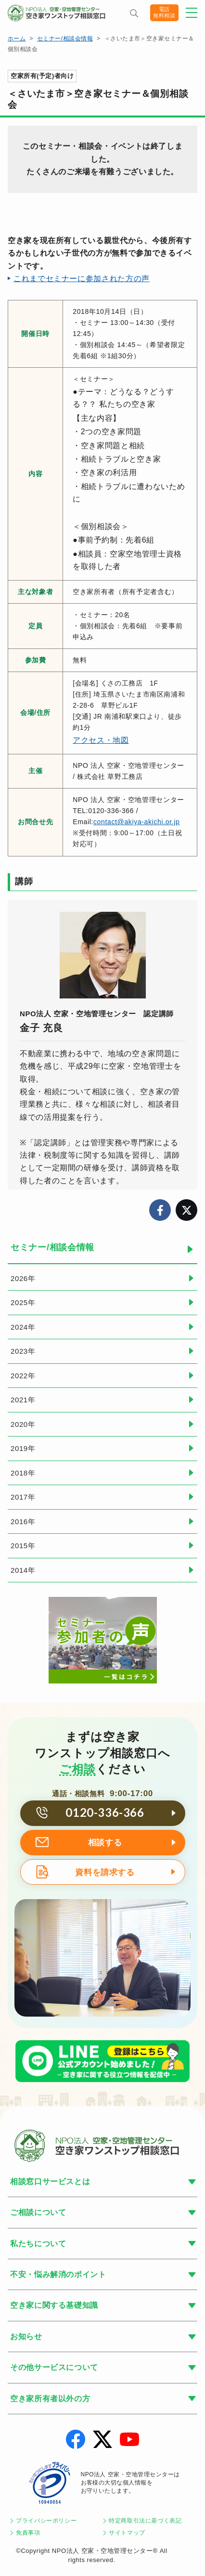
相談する (105, 1842)
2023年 (23, 1351)
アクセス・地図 (100, 740)
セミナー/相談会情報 (65, 38)
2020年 (23, 1424)
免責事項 (28, 2532)
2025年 (23, 1302)
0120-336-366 (104, 1812)
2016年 (23, 1521)
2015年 (23, 1545)
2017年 (23, 1497)
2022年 (23, 1376)
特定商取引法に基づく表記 (145, 2520)
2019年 (23, 1448)
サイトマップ (127, 2532)
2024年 (23, 1327)
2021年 (23, 1400)
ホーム (17, 38)
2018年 (23, 1473)
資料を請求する (104, 1872)
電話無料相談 (162, 13)
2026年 (23, 1278)
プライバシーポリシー (46, 2520)
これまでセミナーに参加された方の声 (81, 278)
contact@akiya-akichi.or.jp (136, 822)
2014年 (23, 1570)
